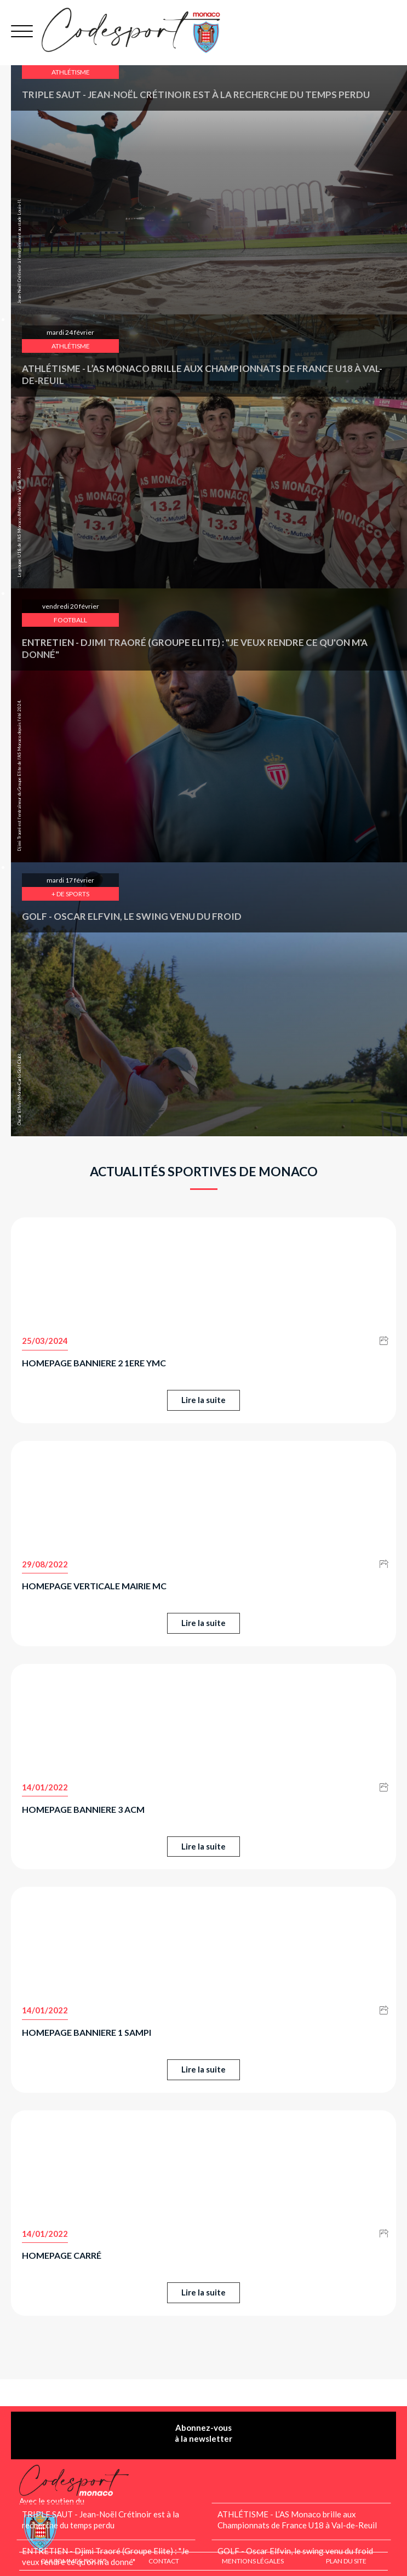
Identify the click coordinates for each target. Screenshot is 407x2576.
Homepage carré (61, 2255)
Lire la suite (203, 1400)
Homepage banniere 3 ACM (83, 1809)
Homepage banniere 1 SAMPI (86, 2032)
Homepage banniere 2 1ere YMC (94, 1363)
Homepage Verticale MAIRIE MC (94, 1586)
